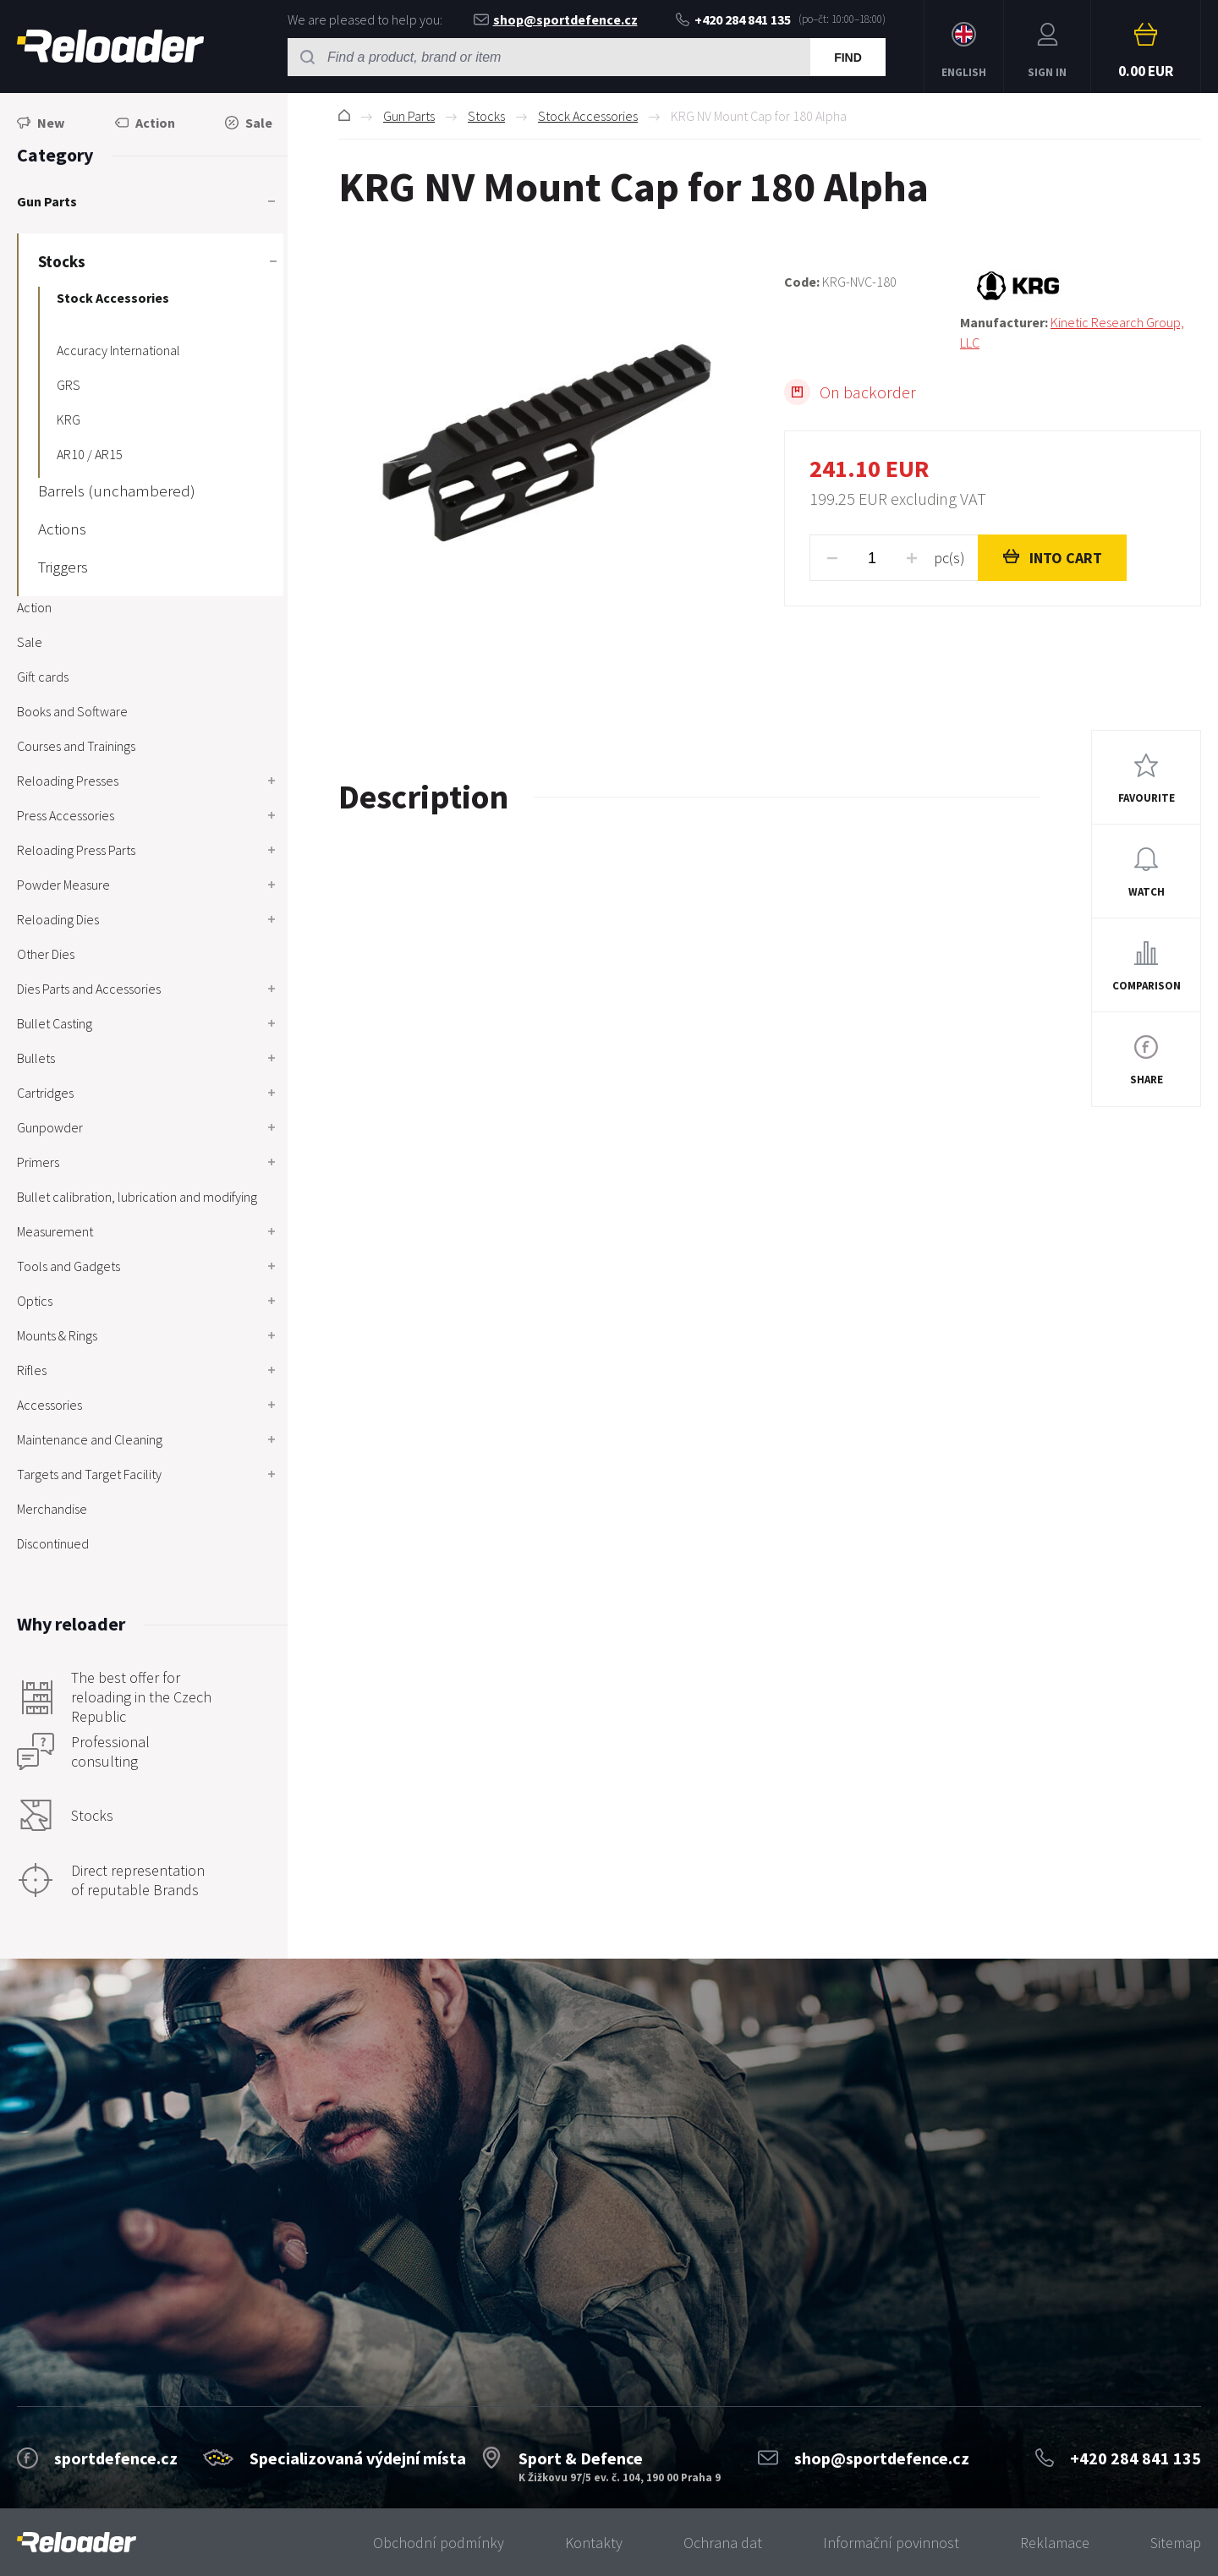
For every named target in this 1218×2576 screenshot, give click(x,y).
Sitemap (1175, 2542)
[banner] (76, 2542)
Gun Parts (409, 115)
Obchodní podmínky (438, 2542)
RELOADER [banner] (110, 46)
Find (848, 57)
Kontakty (594, 2542)
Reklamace (1054, 2542)
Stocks (486, 115)
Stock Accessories (588, 115)
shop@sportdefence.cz (556, 19)
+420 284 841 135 (733, 19)
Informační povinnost (891, 2542)
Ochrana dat (722, 2542)
